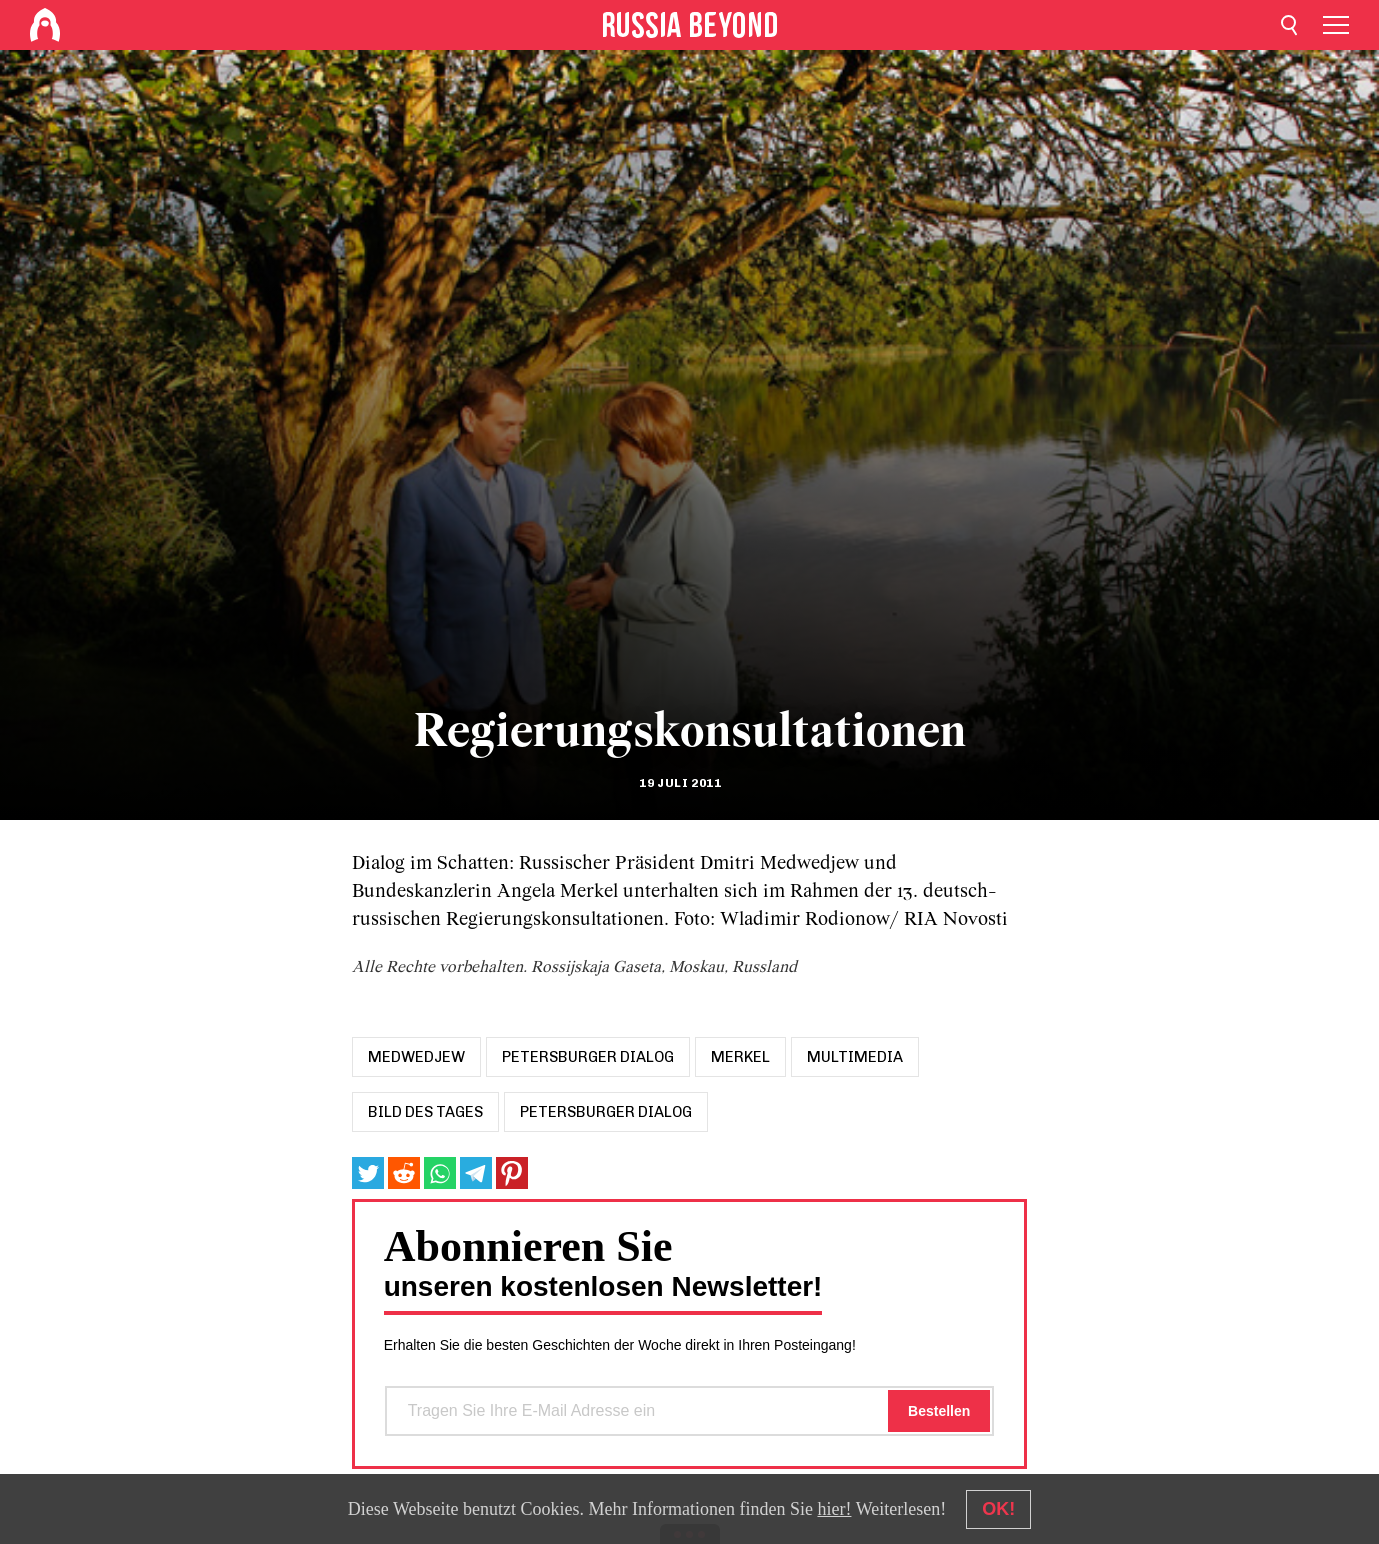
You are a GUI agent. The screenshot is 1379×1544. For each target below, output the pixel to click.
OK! (998, 1509)
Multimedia (855, 1057)
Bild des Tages (425, 1112)
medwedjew (416, 1057)
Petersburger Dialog (606, 1112)
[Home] (45, 25)
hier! (834, 1509)
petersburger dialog (588, 1057)
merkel (740, 1057)
